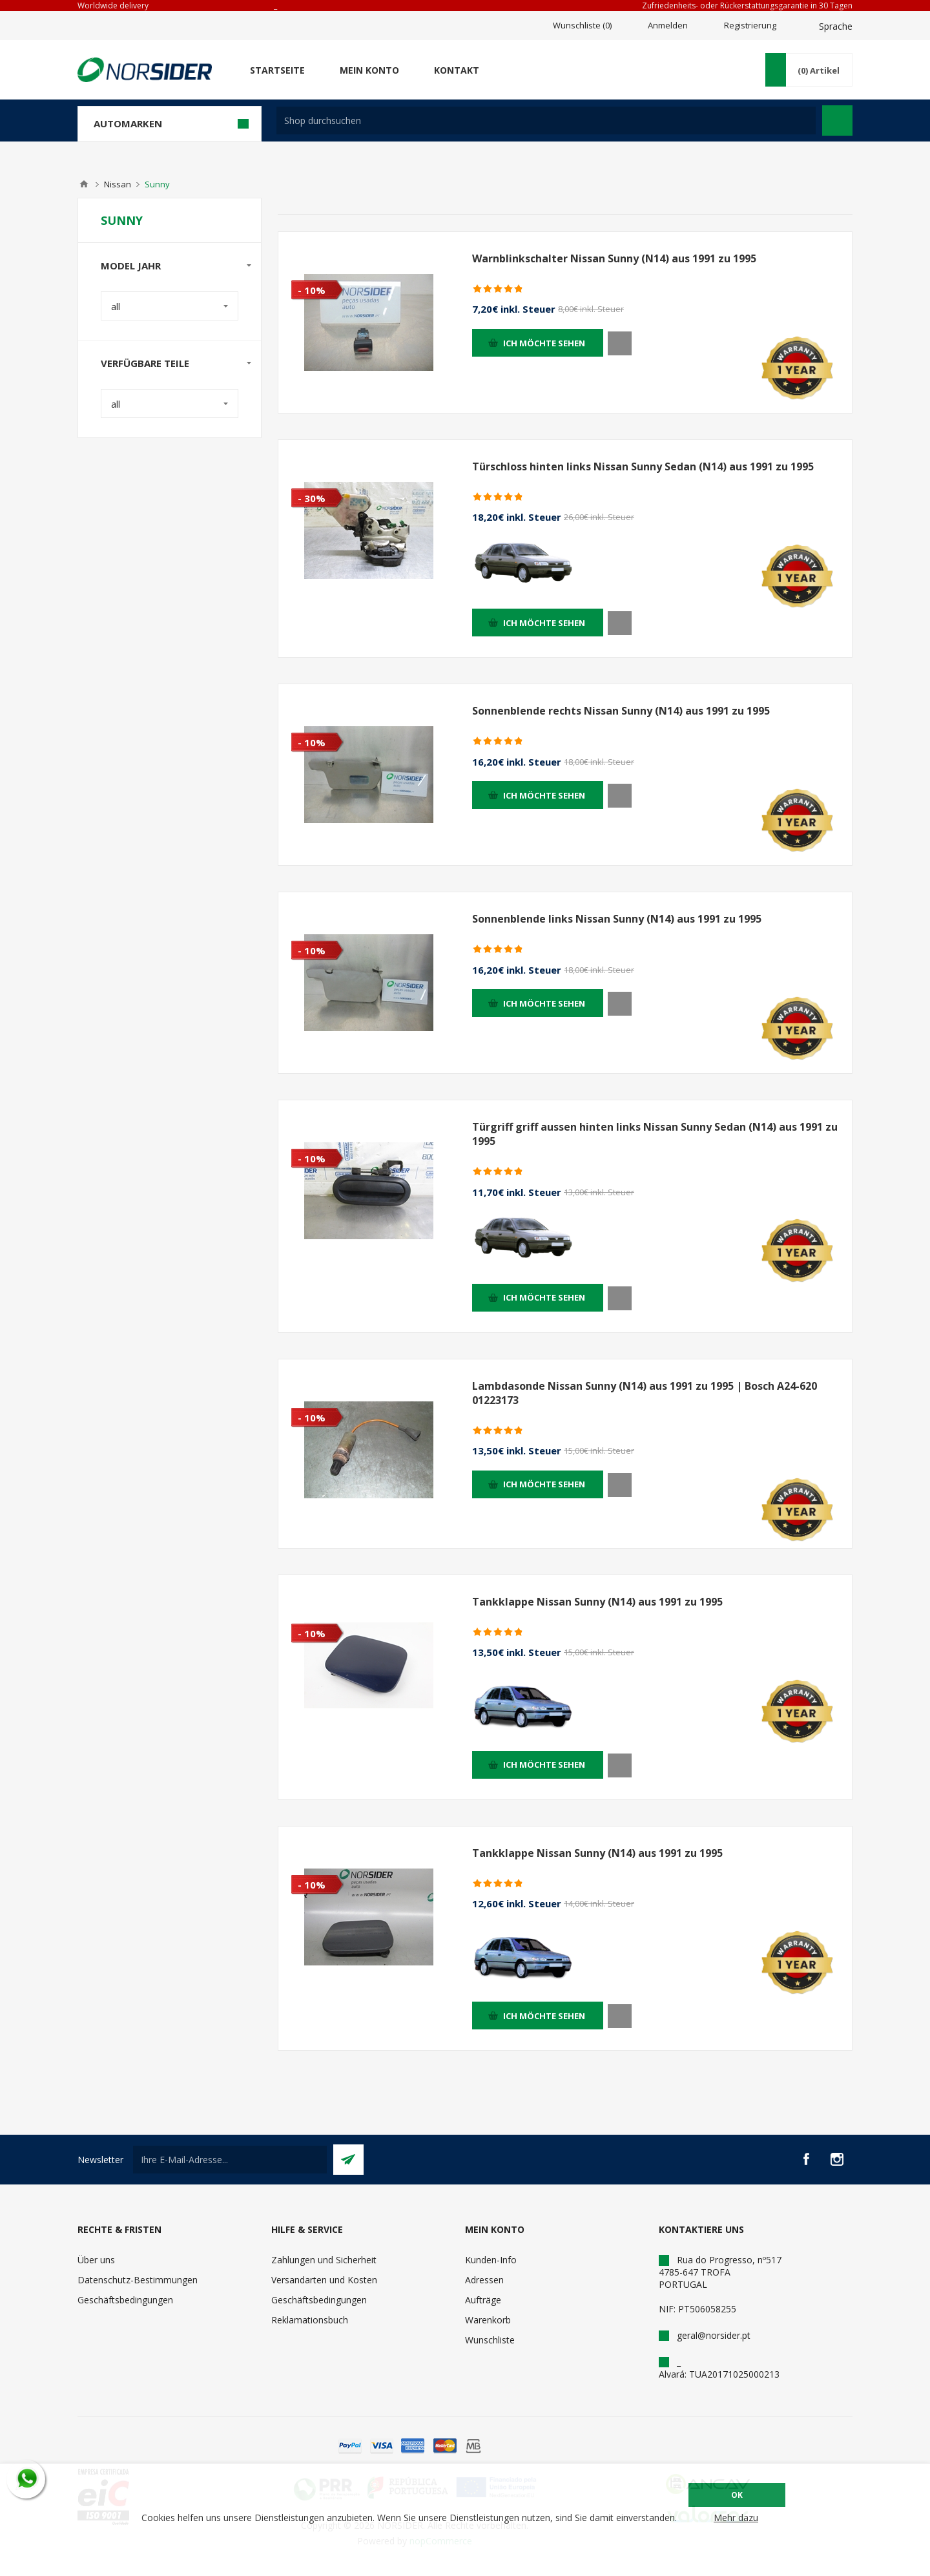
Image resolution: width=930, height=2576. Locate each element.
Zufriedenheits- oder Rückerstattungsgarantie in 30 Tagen (747, 5)
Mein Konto (369, 70)
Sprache (835, 26)
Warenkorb (488, 2320)
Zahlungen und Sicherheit (324, 2260)
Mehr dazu (736, 2517)
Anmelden (668, 25)
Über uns (96, 2260)
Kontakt (456, 70)
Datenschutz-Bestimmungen (138, 2280)
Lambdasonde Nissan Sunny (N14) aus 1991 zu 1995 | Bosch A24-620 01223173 (644, 1393)
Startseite (277, 70)
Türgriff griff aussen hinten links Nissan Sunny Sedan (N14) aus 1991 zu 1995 (655, 1134)
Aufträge (483, 2300)
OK (737, 2494)
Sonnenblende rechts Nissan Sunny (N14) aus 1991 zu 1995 (621, 711)
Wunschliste (490, 2340)
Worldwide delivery (113, 5)
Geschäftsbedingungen (125, 2300)
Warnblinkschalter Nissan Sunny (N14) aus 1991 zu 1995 (614, 258)
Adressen (484, 2280)
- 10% (312, 290)
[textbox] (546, 120)
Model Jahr (131, 265)
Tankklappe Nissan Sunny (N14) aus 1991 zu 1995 (597, 1602)
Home (84, 184)
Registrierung (750, 25)
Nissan (117, 184)
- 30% (312, 498)
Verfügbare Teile (145, 363)
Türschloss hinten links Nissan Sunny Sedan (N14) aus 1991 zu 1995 (643, 466)
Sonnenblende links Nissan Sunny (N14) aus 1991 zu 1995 (616, 919)
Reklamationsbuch (309, 2320)
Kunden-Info (491, 2260)
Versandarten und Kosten (324, 2280)
